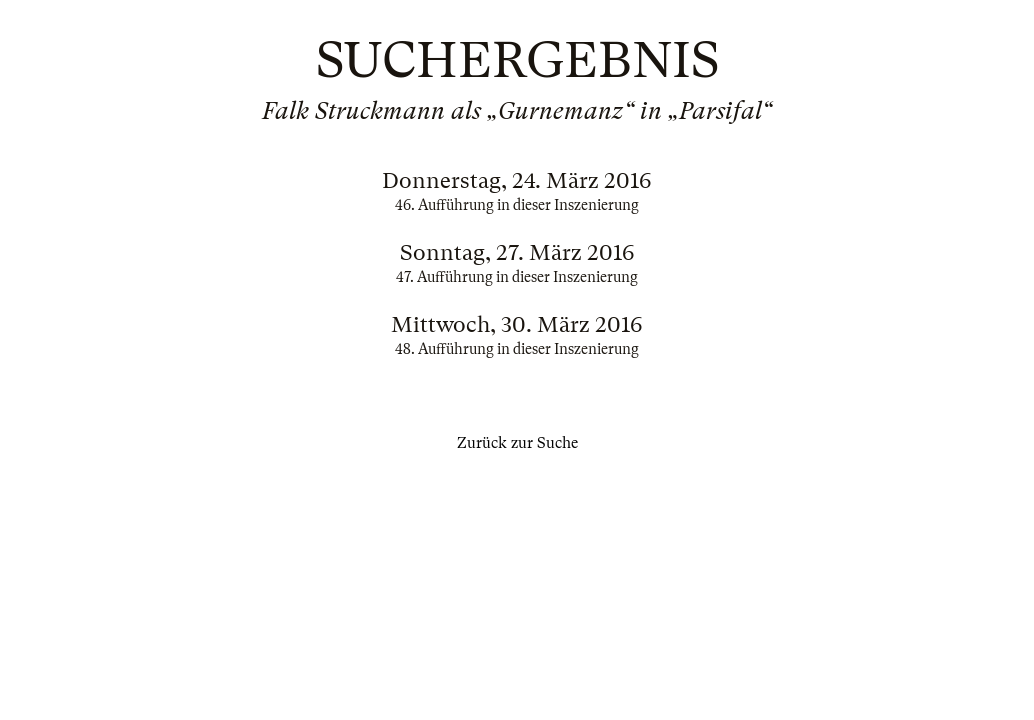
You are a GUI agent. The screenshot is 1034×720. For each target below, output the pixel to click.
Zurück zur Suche (517, 443)
